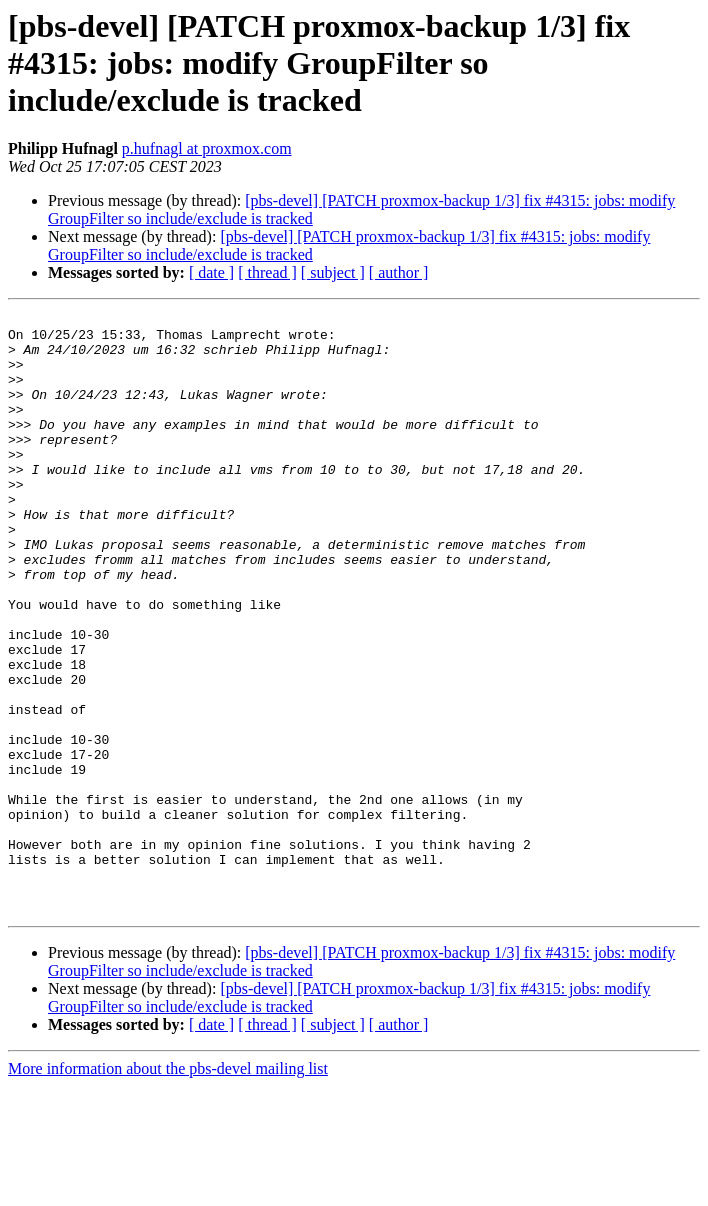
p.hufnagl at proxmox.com (207, 148)
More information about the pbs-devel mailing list (168, 1188)
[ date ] (211, 272)
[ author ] (399, 272)
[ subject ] (333, 272)
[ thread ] (267, 272)
